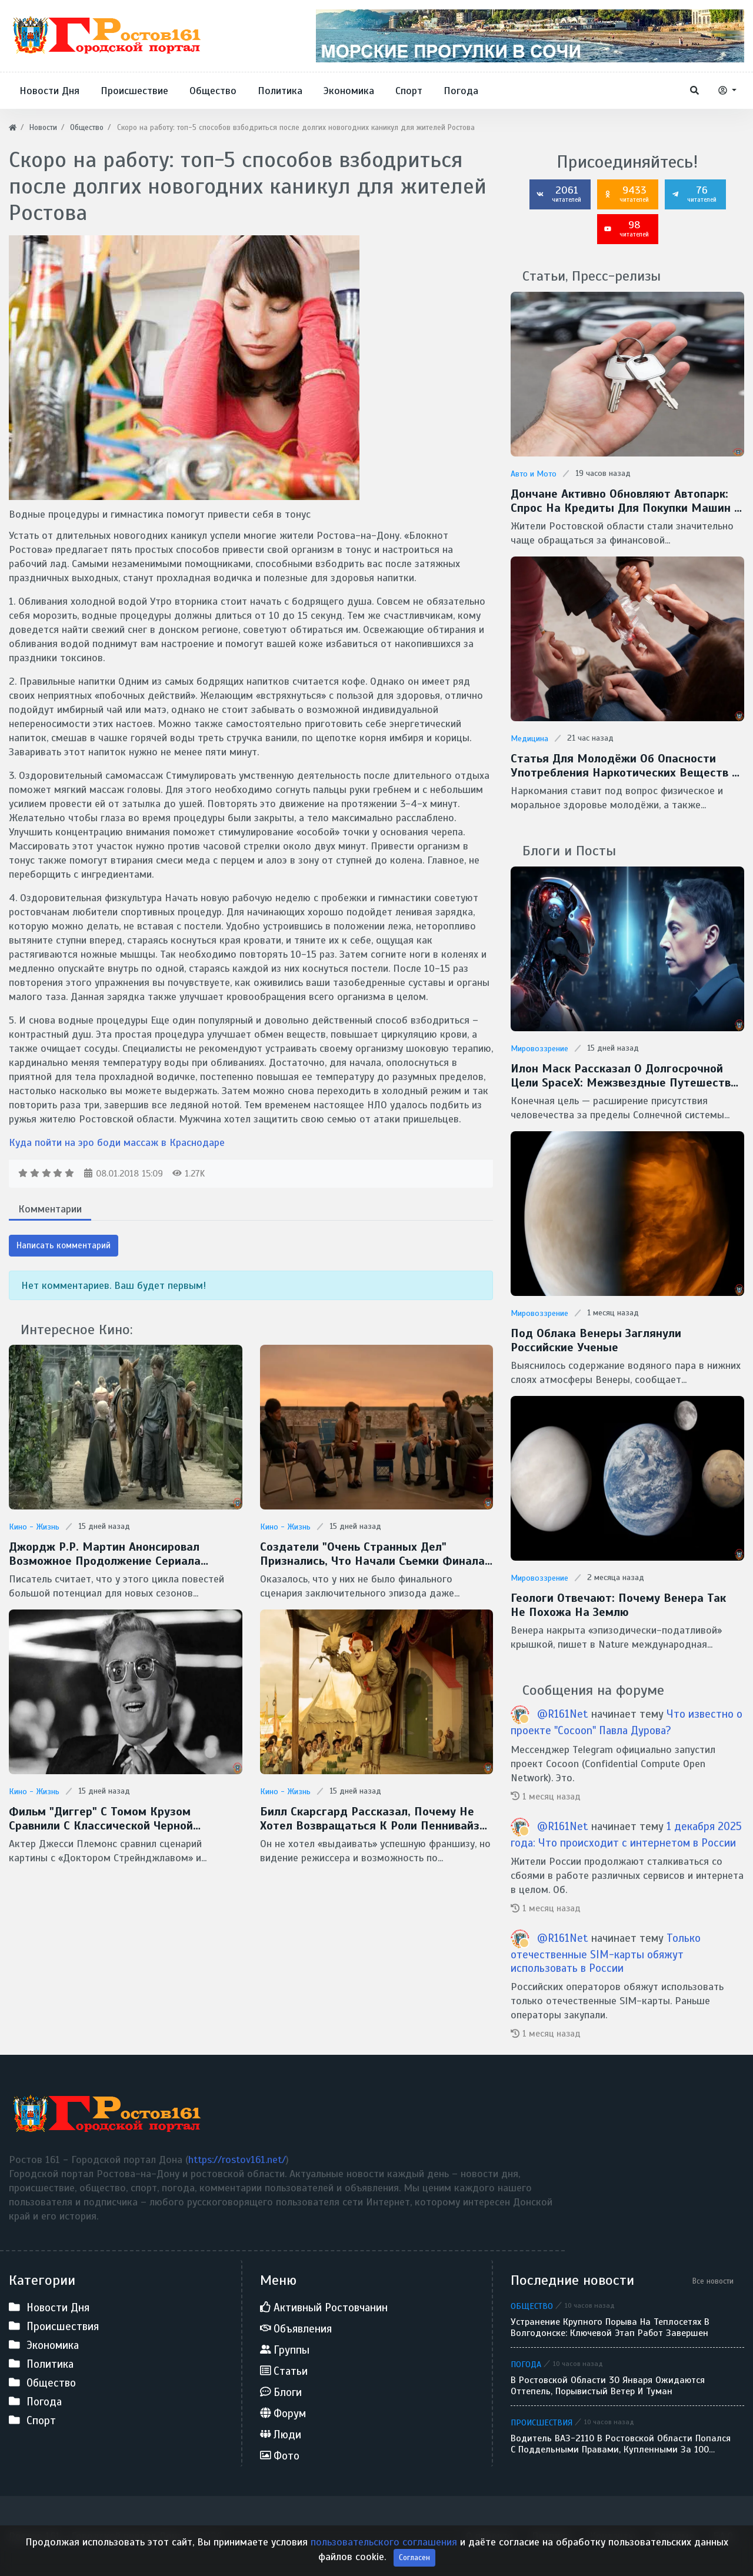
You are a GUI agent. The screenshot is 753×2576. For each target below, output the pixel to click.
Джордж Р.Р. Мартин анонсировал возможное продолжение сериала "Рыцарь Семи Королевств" (105, 1554)
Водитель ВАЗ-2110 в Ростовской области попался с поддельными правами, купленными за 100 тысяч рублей (621, 2444)
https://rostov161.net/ (237, 2159)
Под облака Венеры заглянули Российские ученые (596, 1341)
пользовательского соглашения (384, 2554)
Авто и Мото (534, 474)
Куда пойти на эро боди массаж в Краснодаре (117, 1142)
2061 (559, 194)
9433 (626, 194)
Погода (526, 2364)
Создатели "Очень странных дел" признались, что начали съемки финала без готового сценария (372, 1554)
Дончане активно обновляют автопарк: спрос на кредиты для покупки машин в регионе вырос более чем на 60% (626, 501)
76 (694, 194)
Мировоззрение (539, 1049)
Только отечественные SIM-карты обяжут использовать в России (606, 1953)
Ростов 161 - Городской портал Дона (95, 2536)
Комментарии (50, 1208)
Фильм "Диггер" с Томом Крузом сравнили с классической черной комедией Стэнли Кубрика (101, 1819)
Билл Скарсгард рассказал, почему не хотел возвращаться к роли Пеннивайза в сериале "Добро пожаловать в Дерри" (373, 1819)
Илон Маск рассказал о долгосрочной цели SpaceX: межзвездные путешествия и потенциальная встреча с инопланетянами (627, 1076)
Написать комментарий (63, 1245)
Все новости (713, 2281)
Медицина (529, 739)
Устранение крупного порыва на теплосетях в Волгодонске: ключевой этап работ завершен (610, 2328)
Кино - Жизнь (34, 1527)
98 (626, 228)
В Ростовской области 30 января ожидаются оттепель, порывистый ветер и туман (608, 2386)
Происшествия (541, 2422)
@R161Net (562, 1714)
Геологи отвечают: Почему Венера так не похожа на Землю (618, 1605)
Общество (532, 2306)
